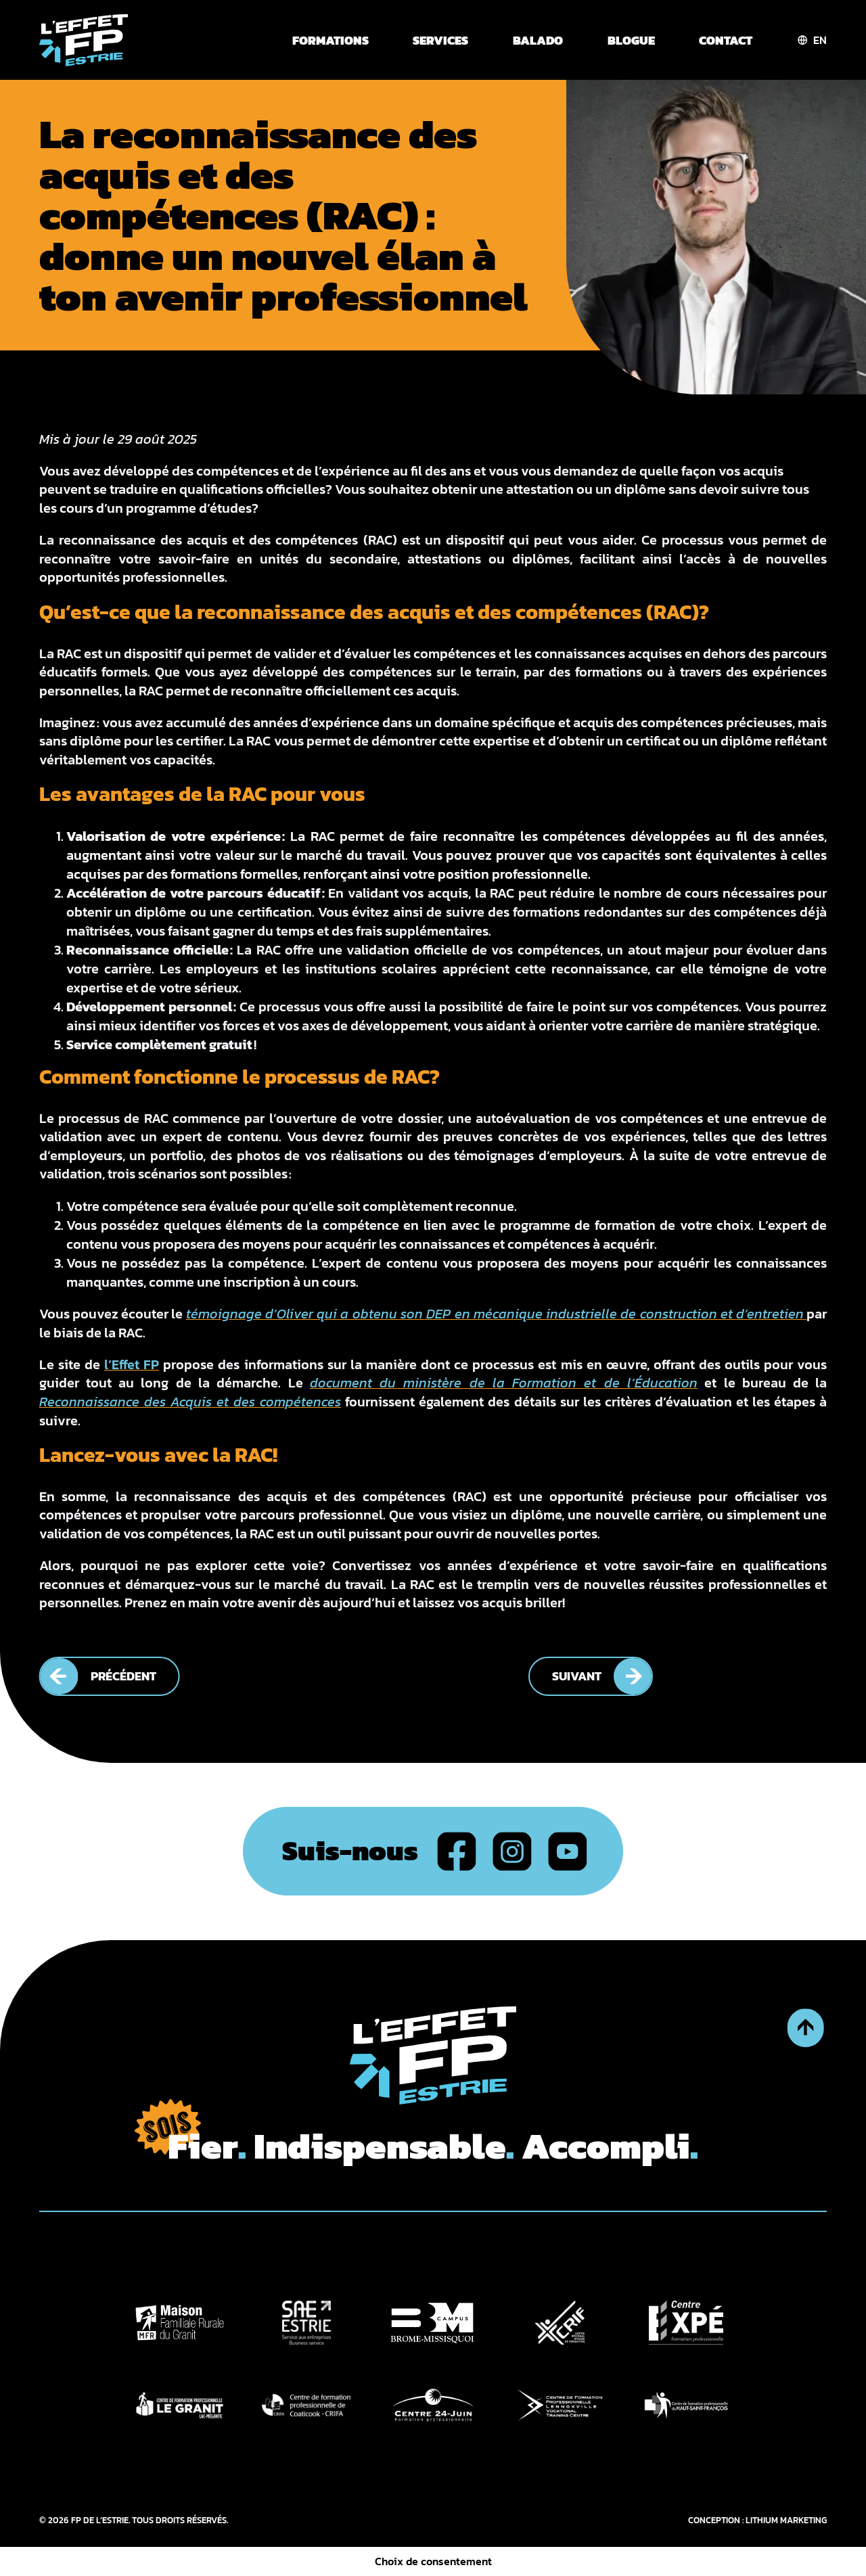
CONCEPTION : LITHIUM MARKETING (757, 2520)
